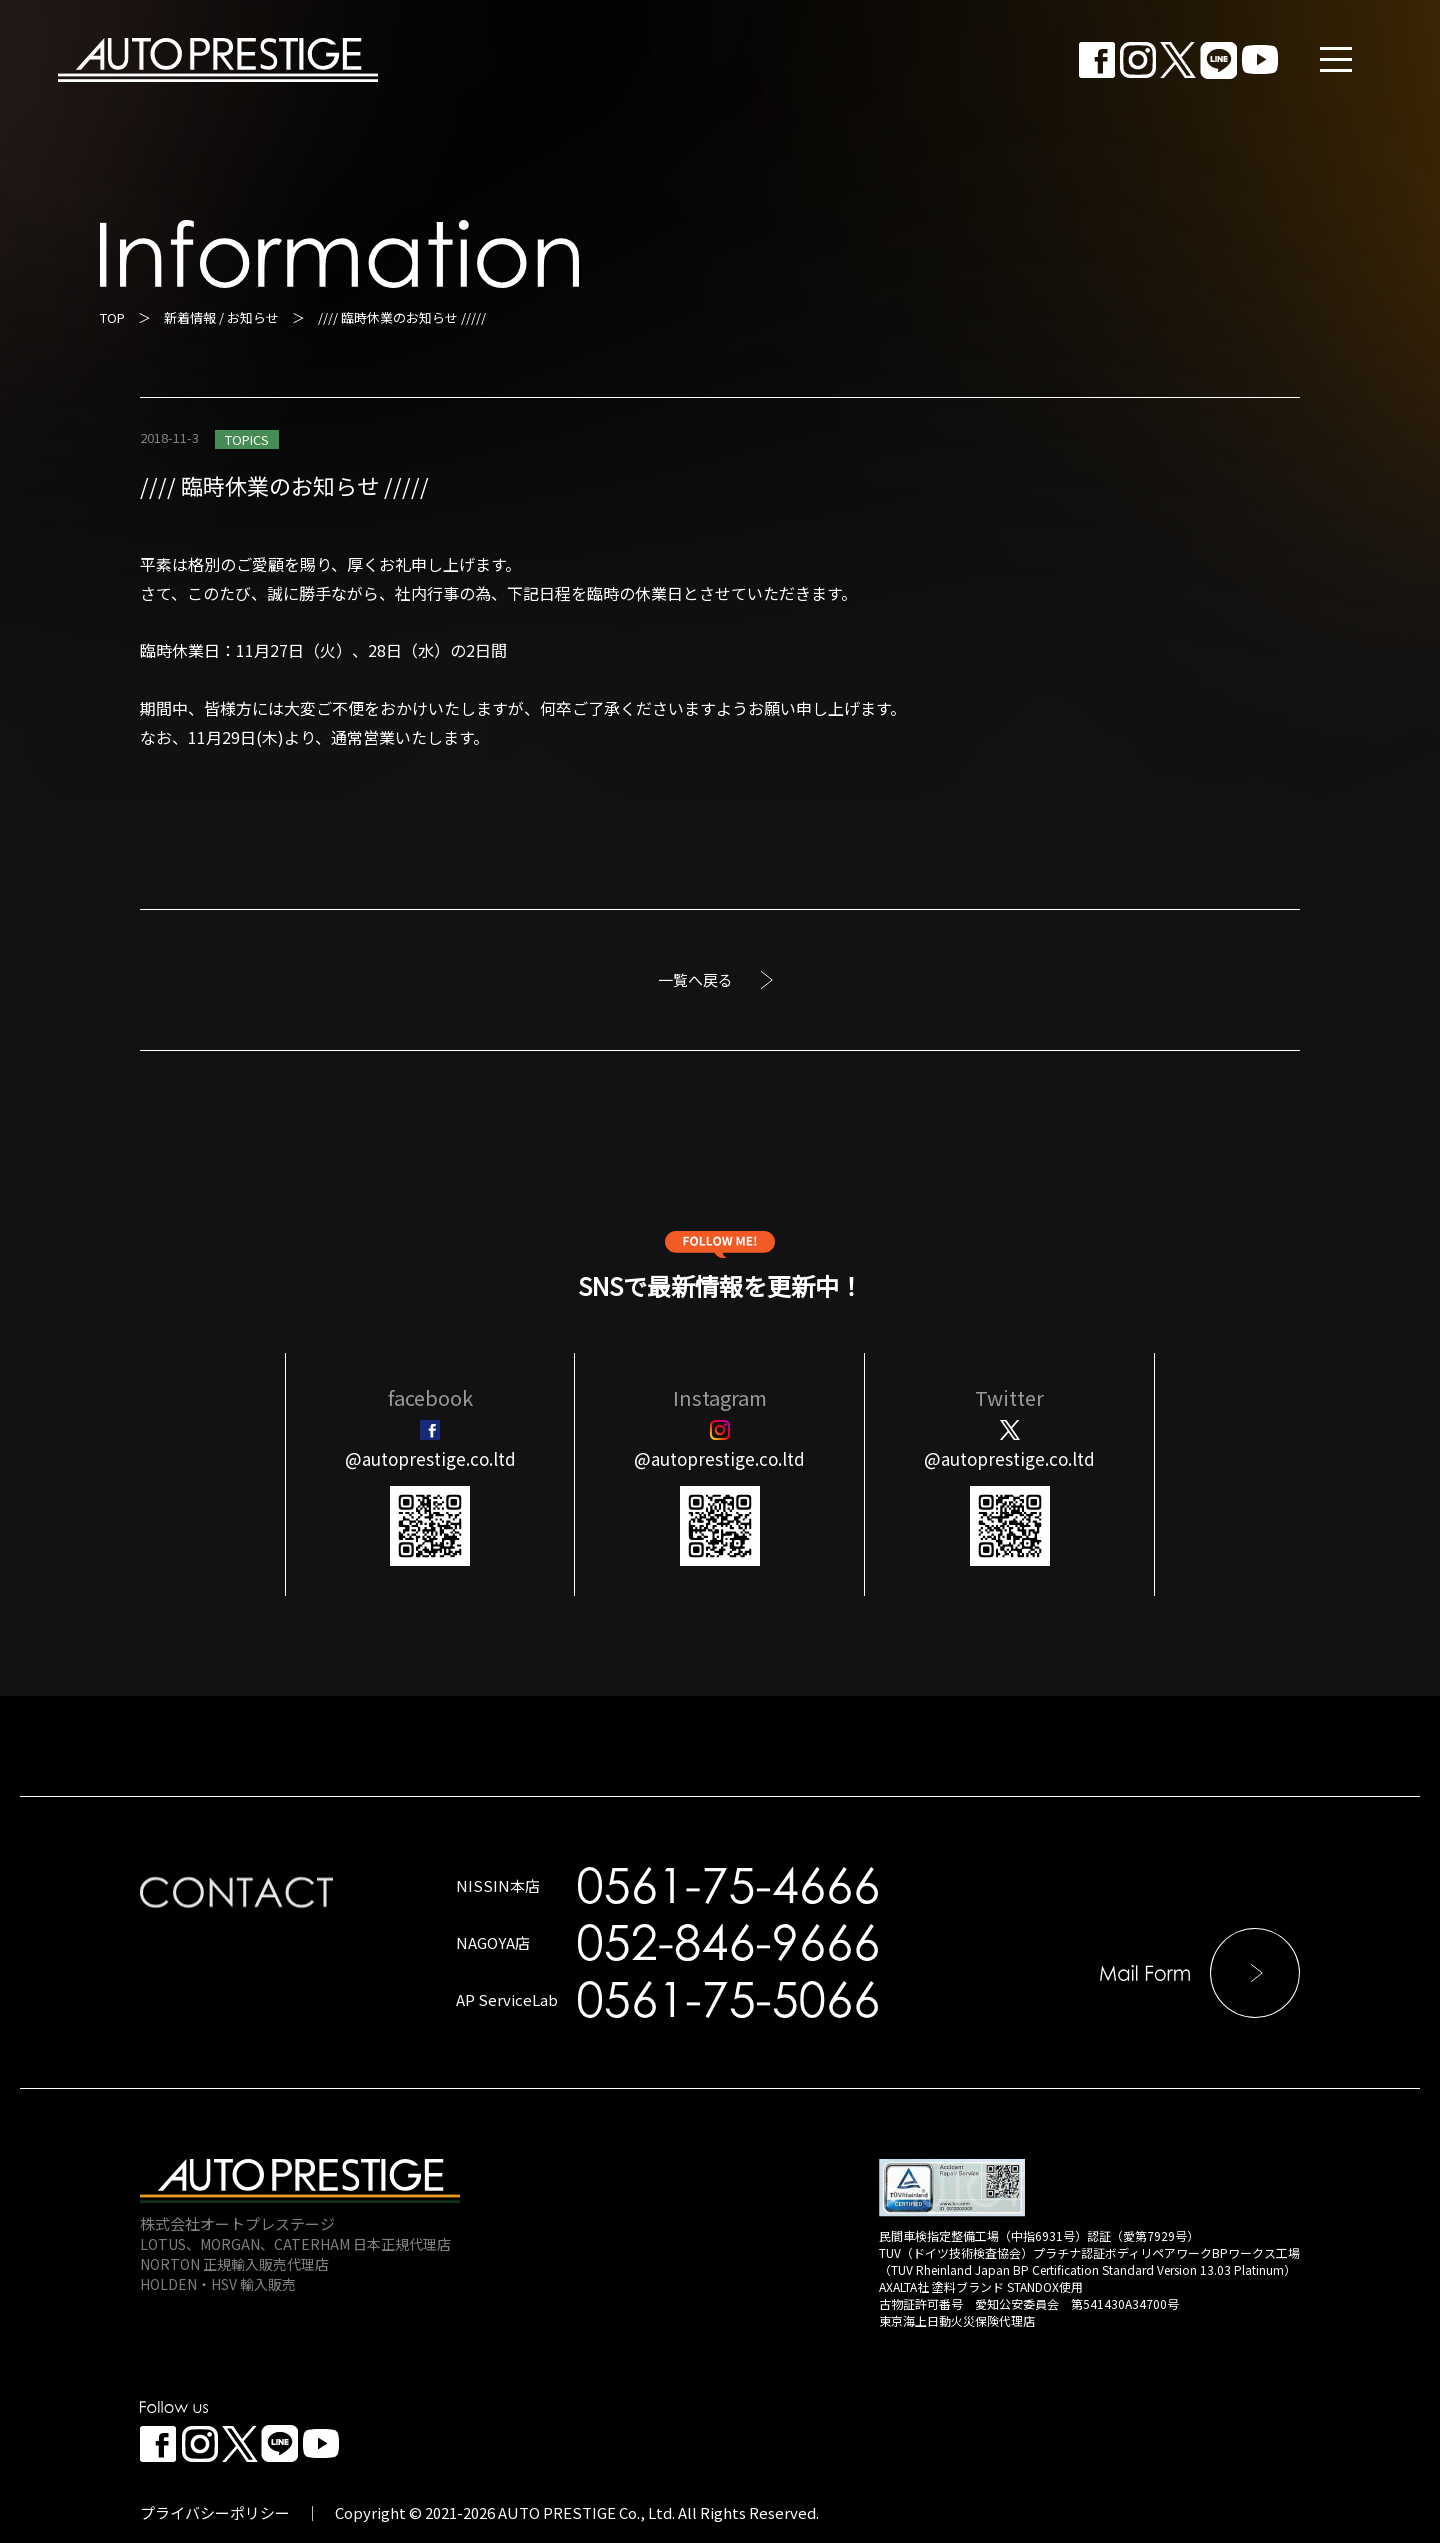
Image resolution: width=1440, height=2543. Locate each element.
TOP (112, 317)
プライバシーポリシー (215, 2512)
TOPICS (247, 439)
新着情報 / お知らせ (221, 317)
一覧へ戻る (695, 979)
